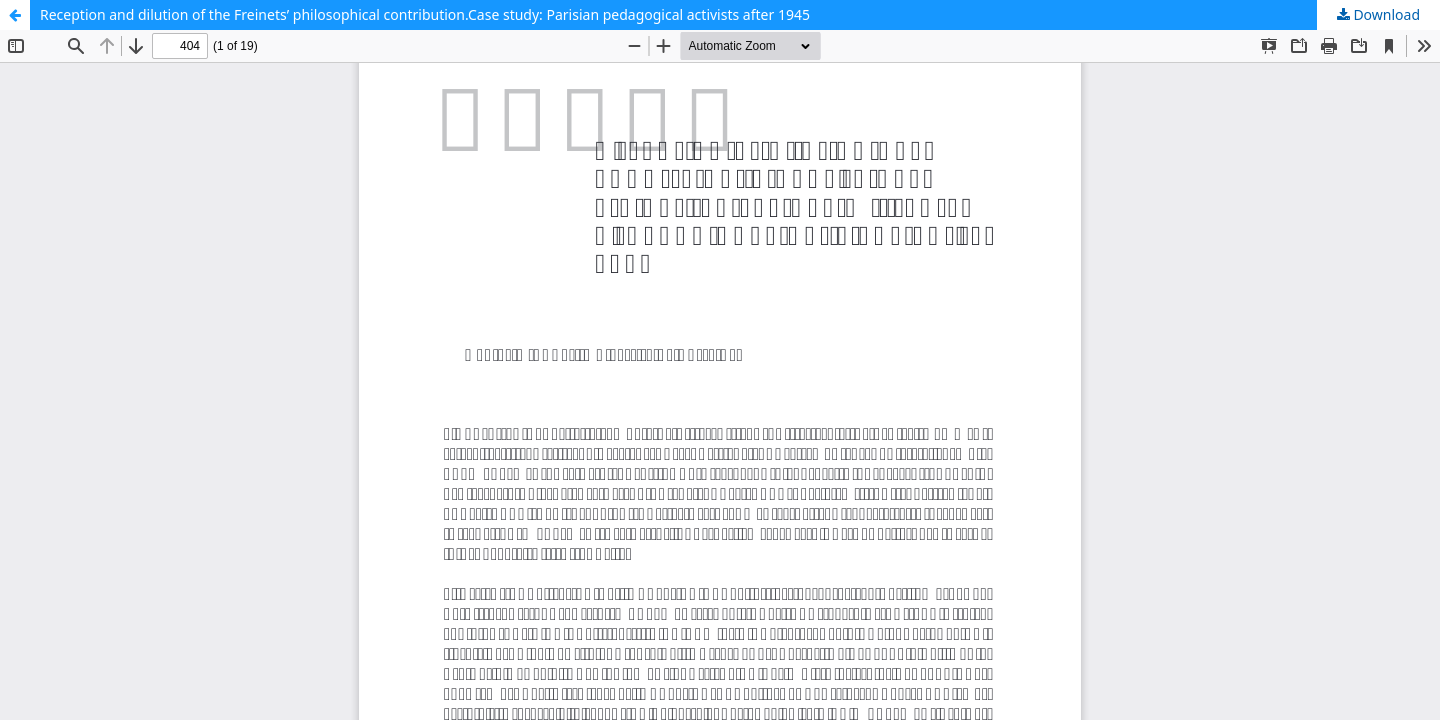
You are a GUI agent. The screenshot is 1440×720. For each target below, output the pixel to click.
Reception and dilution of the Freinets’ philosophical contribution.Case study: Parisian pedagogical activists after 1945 (425, 14)
